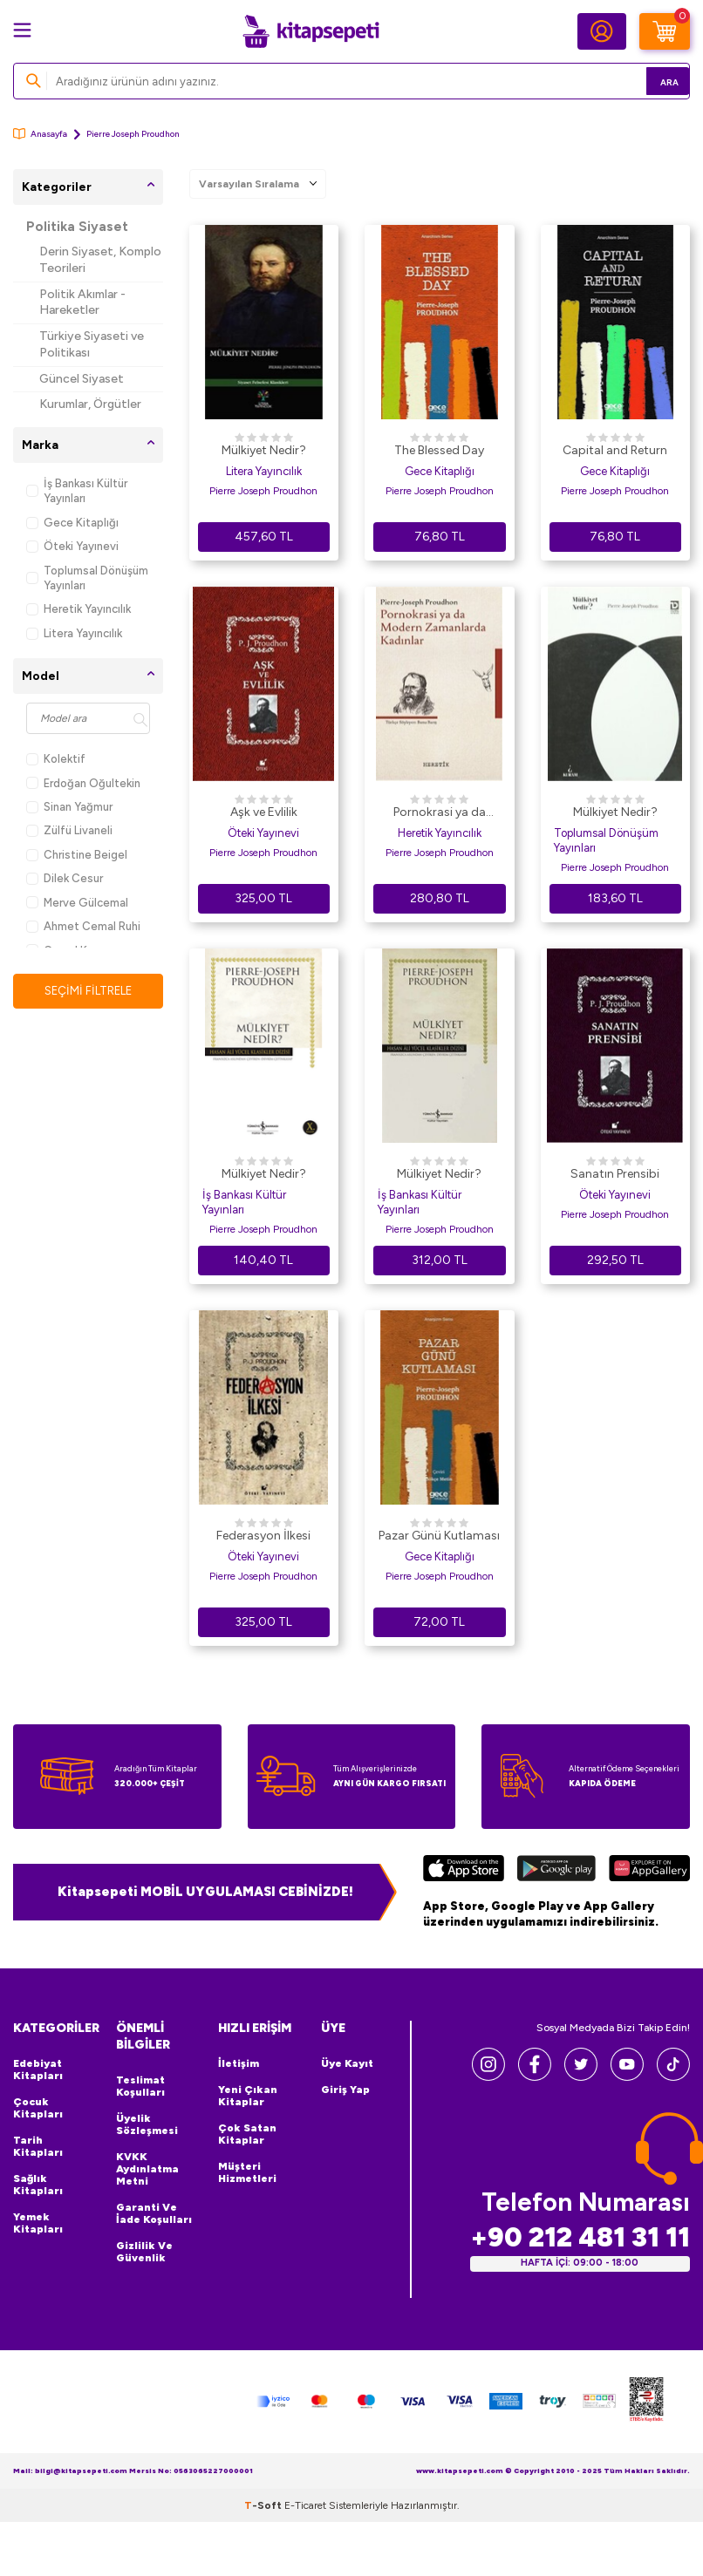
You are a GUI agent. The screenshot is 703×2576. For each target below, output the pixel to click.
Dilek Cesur (64, 878)
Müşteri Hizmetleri (247, 2172)
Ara (651, 80)
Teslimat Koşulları (140, 2086)
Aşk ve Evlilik (263, 812)
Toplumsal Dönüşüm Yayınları (87, 578)
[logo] (310, 31)
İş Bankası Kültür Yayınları (76, 491)
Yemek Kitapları (38, 2223)
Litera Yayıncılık (74, 633)
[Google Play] (557, 1870)
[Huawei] (649, 1870)
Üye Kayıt (347, 2063)
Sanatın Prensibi (614, 1173)
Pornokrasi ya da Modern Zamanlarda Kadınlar (439, 813)
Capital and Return (615, 450)
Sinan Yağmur (69, 806)
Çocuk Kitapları (38, 2108)
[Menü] (22, 30)
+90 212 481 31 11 (580, 2237)
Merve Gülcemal (77, 902)
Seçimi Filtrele (87, 990)
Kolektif (55, 758)
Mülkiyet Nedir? (264, 450)
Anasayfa (40, 133)
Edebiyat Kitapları (38, 2069)
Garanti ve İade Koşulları (154, 2213)
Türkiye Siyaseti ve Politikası (91, 344)
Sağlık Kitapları (38, 2184)
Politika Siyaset (77, 226)
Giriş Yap (345, 2089)
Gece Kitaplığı (72, 522)
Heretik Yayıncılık (78, 608)
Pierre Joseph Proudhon (263, 491)
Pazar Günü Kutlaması (439, 1535)
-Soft (264, 2505)
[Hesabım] (601, 31)
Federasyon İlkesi (263, 1535)
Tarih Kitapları (38, 2146)
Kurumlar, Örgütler (90, 404)
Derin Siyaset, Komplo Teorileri (100, 259)
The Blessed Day (439, 450)
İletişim (238, 2063)
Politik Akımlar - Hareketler (82, 302)
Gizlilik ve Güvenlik (144, 2252)
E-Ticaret (305, 2505)
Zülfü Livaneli (69, 830)
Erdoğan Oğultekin (83, 783)
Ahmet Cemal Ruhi (83, 926)
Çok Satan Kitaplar (247, 2134)
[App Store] (463, 1870)
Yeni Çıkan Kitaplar (247, 2095)
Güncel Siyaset (81, 378)
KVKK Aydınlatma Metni (147, 2169)
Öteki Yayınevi (72, 546)
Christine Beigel (76, 854)
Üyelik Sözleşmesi (147, 2124)
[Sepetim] (664, 31)
